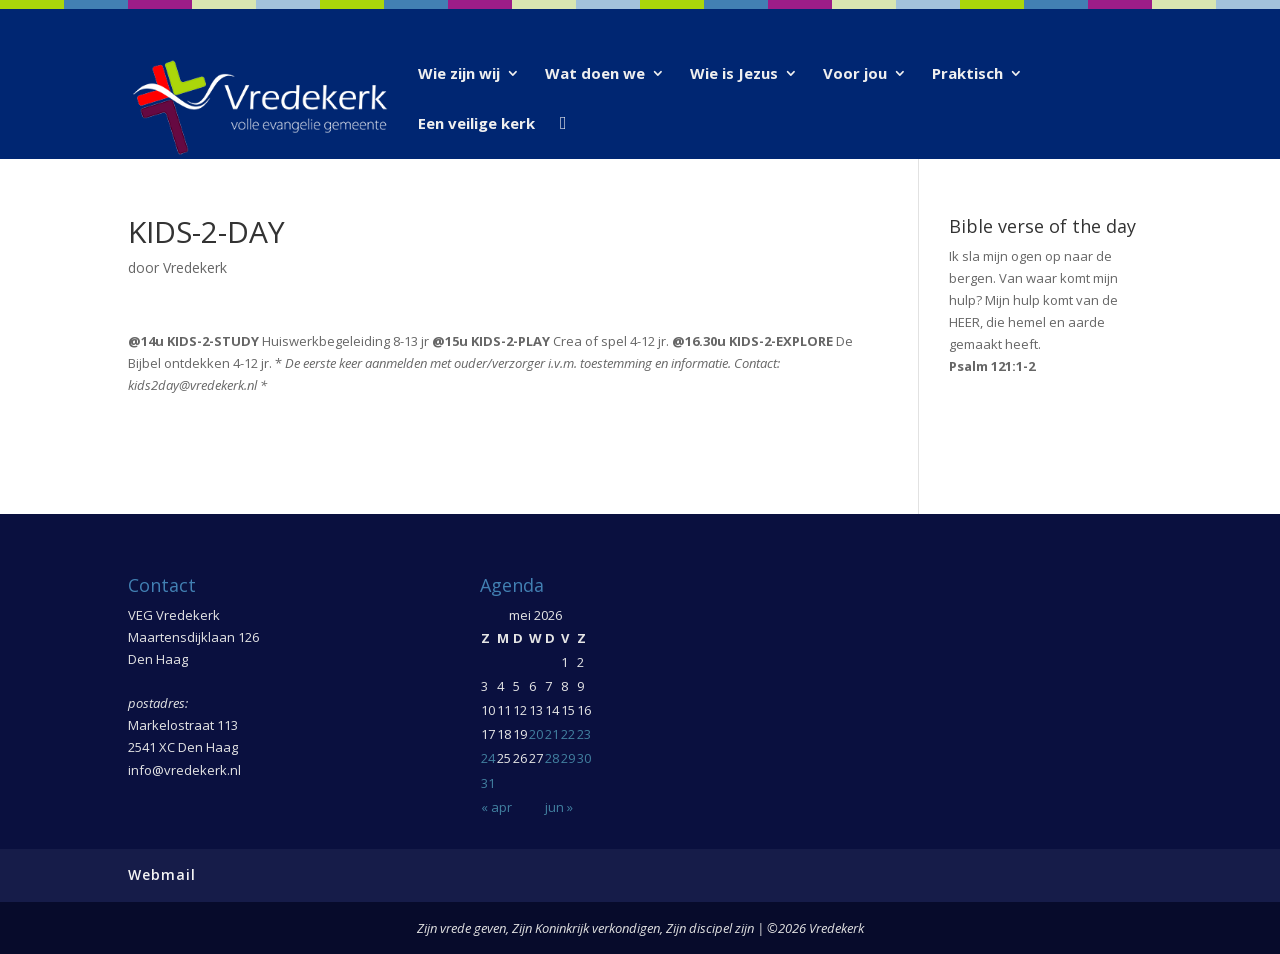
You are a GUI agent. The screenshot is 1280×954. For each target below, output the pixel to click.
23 (584, 734)
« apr (496, 807)
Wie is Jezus (734, 74)
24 (488, 758)
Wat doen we (595, 74)
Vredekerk (195, 267)
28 (552, 758)
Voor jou (855, 74)
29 (568, 758)
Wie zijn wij (459, 74)
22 (568, 734)
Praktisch (967, 74)
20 (536, 734)
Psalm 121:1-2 (992, 366)
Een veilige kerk (476, 124)
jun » (559, 807)
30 (584, 758)
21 (552, 734)
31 (488, 783)
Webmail (162, 874)
